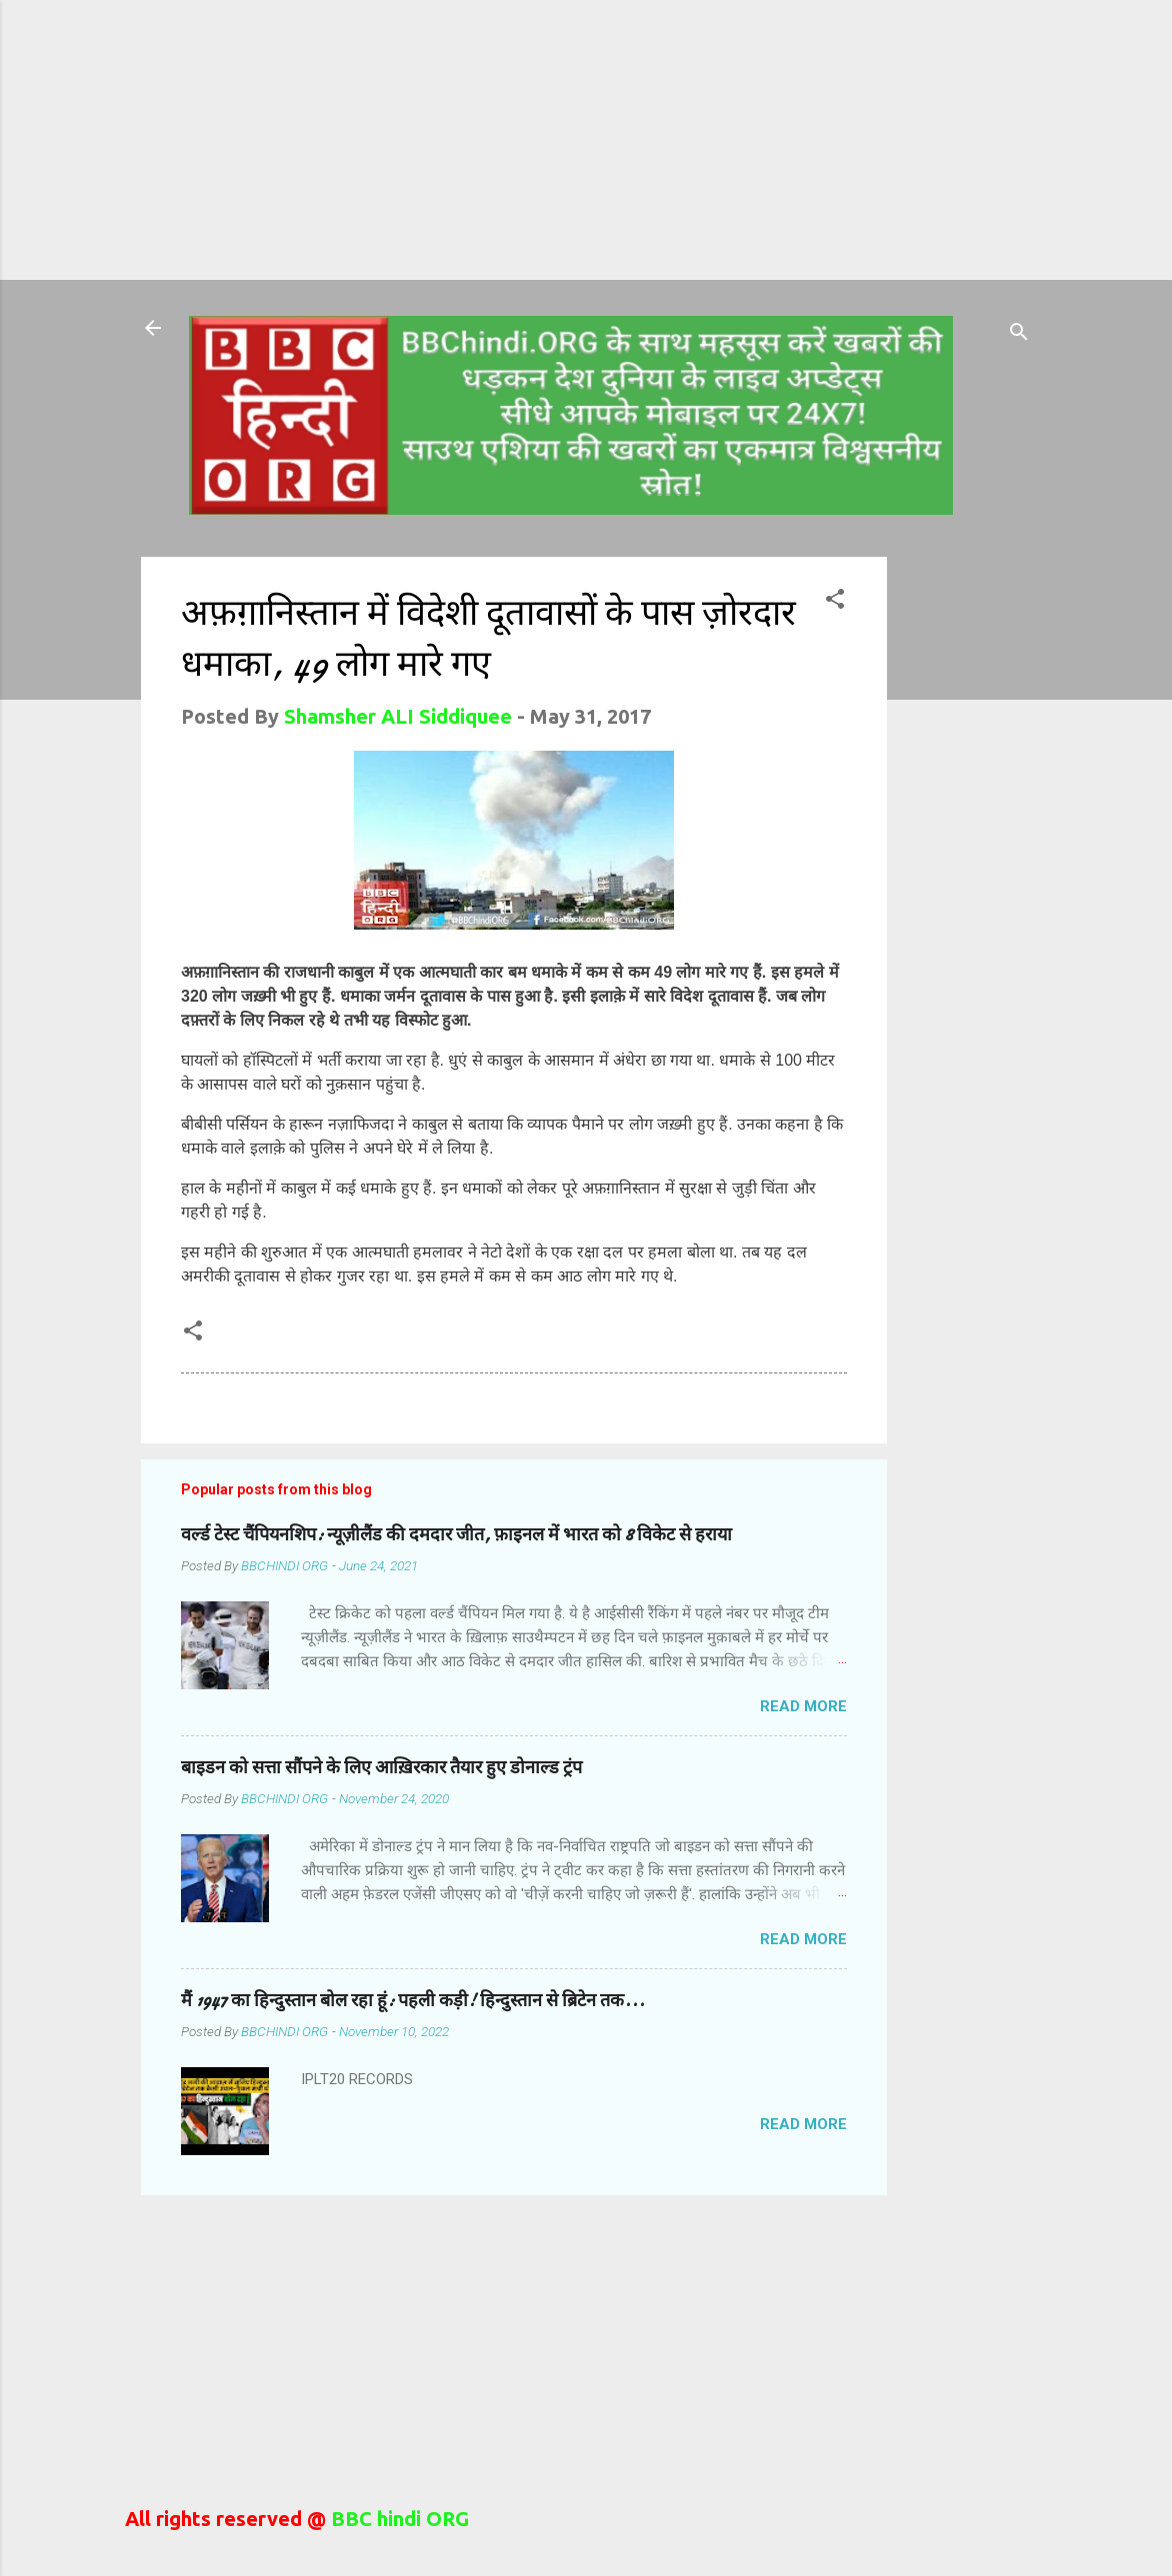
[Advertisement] (424, 140)
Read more (803, 1706)
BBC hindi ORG (397, 2518)
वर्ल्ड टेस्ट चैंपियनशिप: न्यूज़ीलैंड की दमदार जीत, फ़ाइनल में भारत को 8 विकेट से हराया (456, 1534)
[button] (835, 601)
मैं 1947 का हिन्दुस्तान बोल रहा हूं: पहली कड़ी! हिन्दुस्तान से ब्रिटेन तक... (413, 2000)
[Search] (1019, 334)
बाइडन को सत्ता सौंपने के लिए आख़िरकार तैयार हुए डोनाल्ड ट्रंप (381, 1767)
